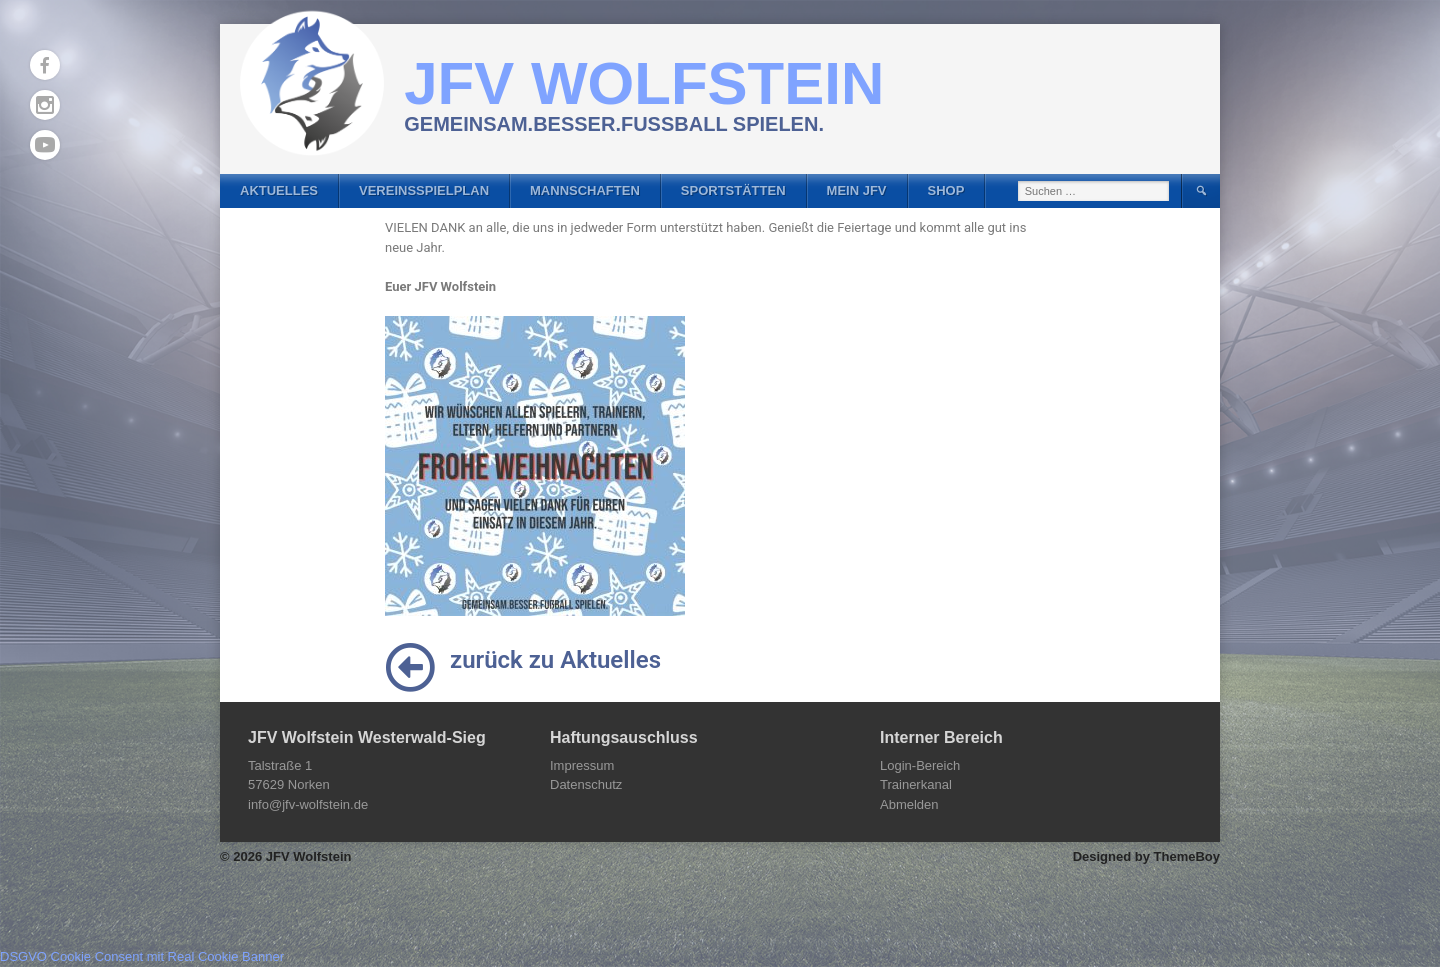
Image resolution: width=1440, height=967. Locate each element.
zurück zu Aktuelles (555, 660)
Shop (946, 190)
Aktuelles (279, 190)
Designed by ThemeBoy (1146, 856)
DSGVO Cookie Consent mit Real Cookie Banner (142, 956)
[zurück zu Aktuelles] (410, 667)
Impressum (582, 765)
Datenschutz (586, 784)
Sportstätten (733, 190)
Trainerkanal (916, 784)
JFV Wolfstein (644, 83)
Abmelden (909, 804)
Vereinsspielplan (424, 190)
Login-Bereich (920, 765)
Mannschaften (585, 190)
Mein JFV (857, 190)
